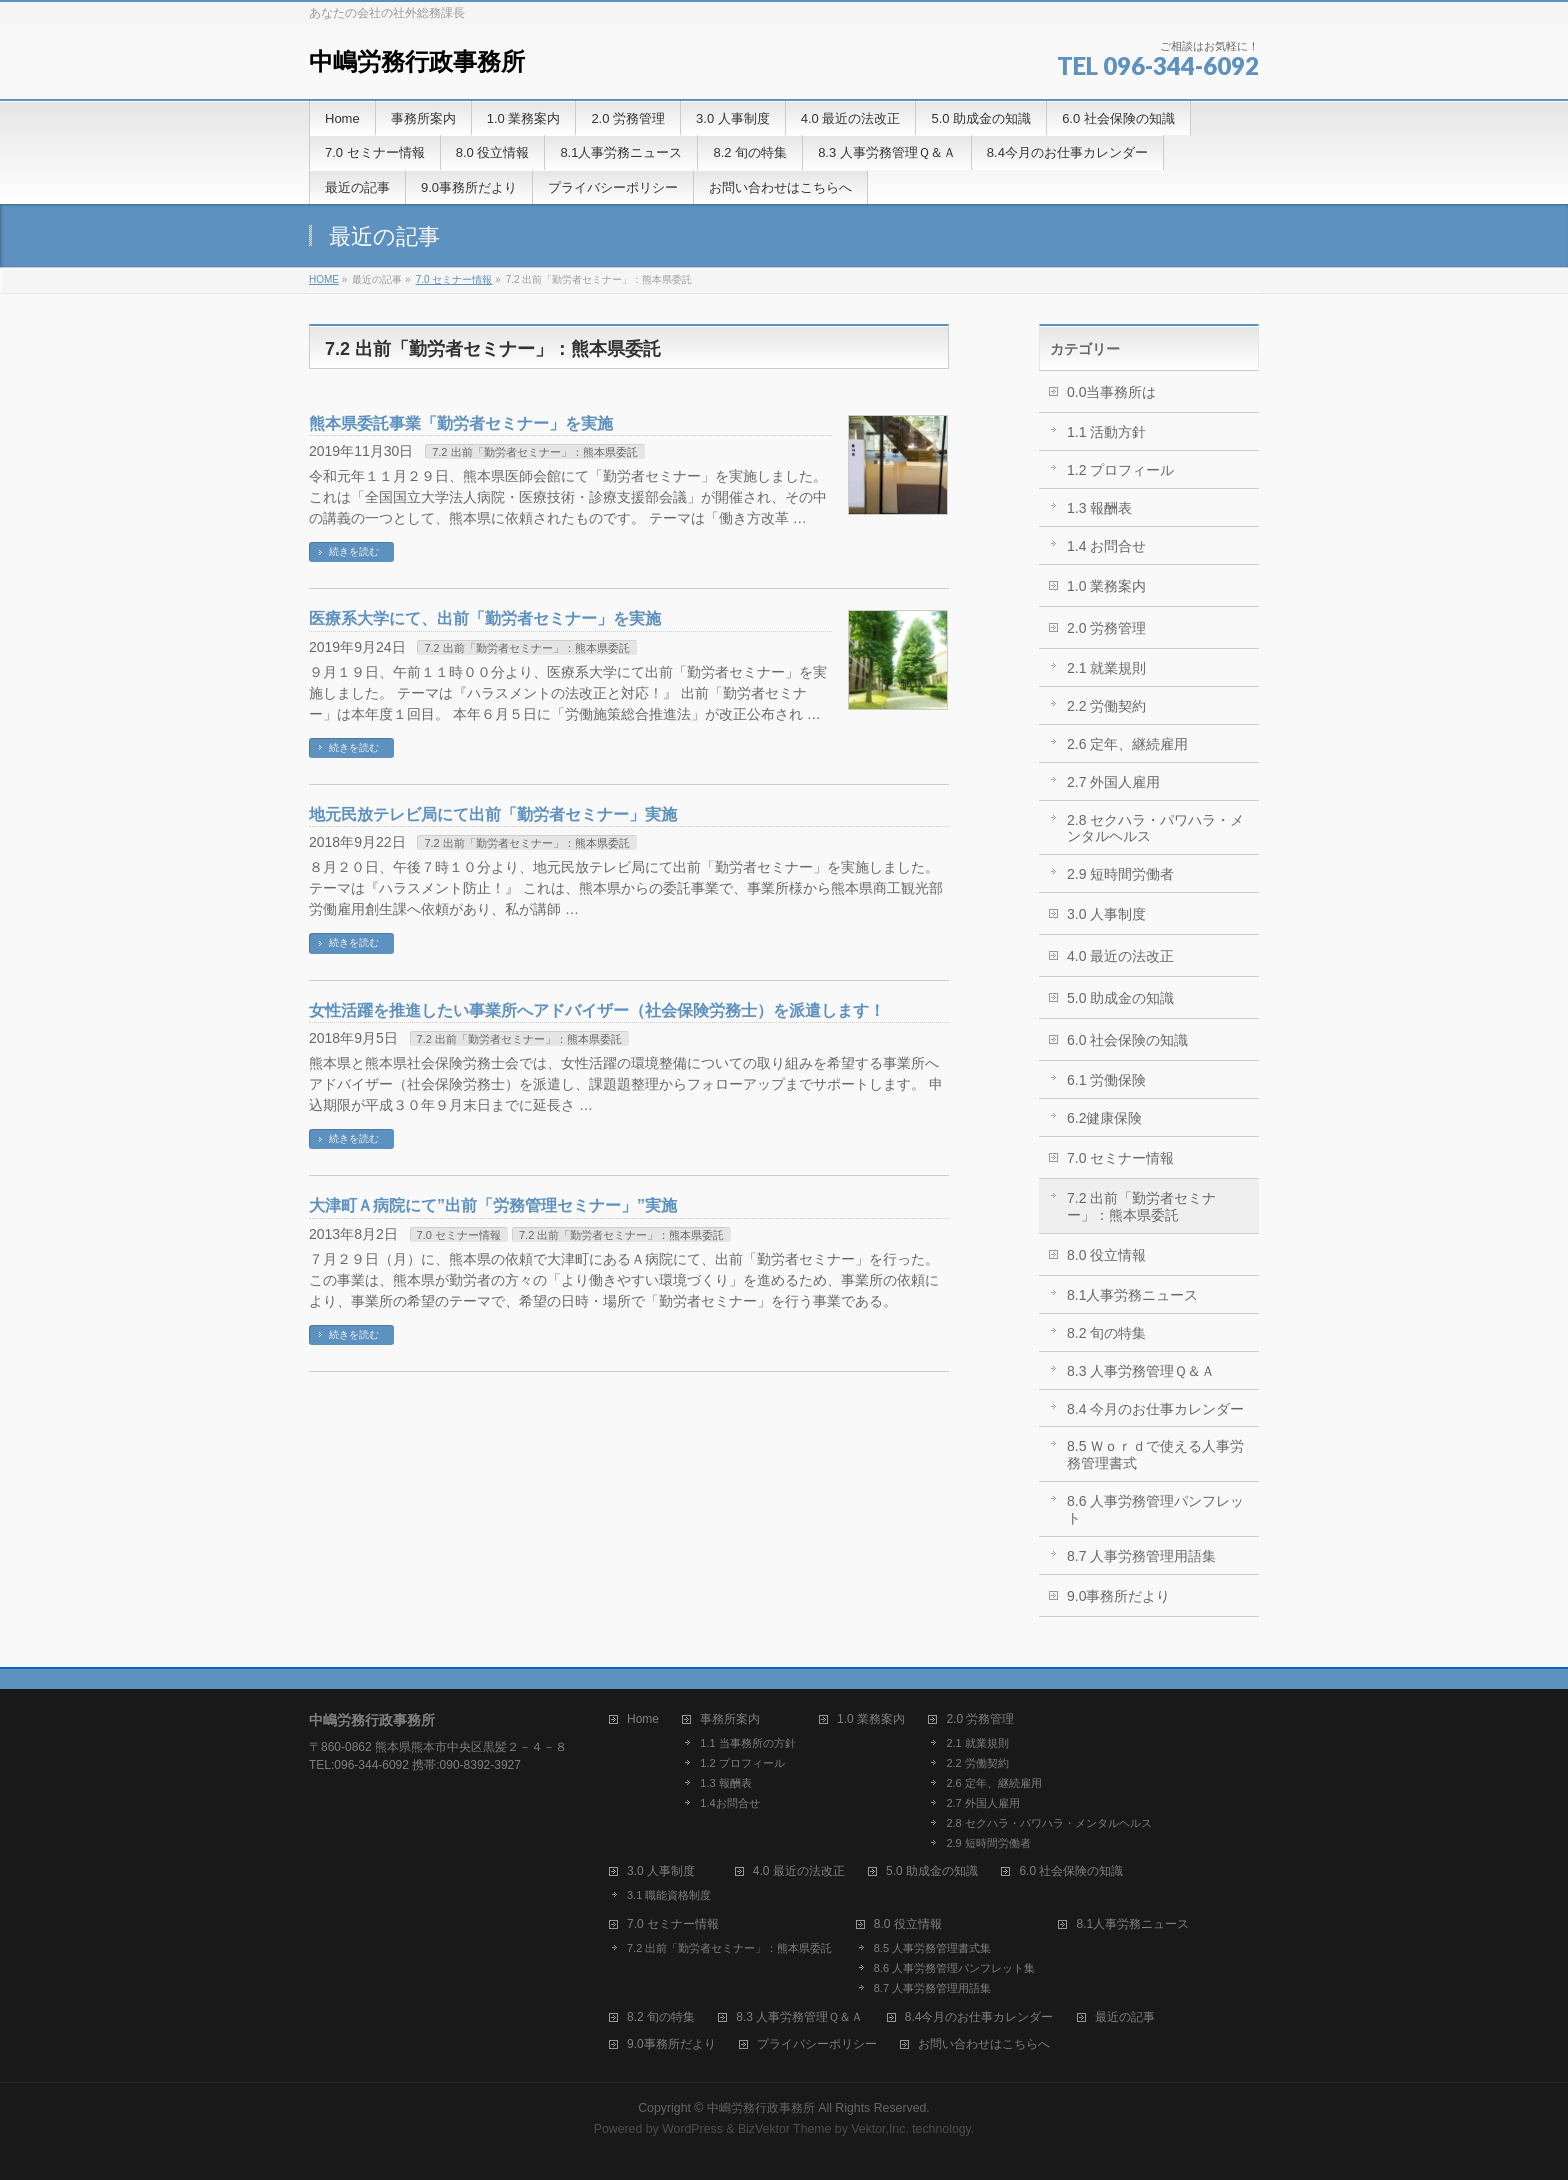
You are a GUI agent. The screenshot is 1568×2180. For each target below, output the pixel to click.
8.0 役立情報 (1106, 1255)
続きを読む (354, 551)
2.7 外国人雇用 (1113, 782)
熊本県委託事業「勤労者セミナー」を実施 (461, 423)
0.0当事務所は (1111, 392)
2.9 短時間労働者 (1120, 874)
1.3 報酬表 (1099, 508)
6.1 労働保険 (1106, 1080)
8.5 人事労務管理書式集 (932, 1948)
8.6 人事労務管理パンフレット (1155, 1509)
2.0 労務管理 (1106, 628)
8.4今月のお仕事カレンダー (979, 2017)
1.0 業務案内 (1106, 586)
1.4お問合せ (729, 1803)
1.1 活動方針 (1106, 432)
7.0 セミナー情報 (454, 279)
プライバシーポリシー (817, 2044)
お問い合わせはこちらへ (984, 2044)
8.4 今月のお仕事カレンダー (1155, 1409)
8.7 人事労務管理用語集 (1141, 1556)
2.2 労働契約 (1106, 706)
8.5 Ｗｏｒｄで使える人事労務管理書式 (1155, 1454)
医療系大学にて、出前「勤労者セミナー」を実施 (485, 618)
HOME (324, 279)
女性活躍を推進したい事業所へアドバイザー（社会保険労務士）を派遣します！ (597, 1010)
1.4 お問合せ (1106, 546)
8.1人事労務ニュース (1132, 1295)
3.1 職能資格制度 (669, 1895)
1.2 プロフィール (1120, 470)
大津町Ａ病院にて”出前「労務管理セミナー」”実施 (493, 1205)
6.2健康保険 (1104, 1118)
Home (643, 1719)
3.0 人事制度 (1106, 914)
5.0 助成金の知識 (1120, 998)
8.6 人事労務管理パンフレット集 (954, 1968)
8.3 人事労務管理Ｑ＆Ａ (1141, 1371)
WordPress (692, 2129)
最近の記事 (1125, 2017)
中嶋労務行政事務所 (417, 61)
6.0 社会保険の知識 (1127, 1040)
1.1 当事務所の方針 (747, 1743)
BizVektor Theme (785, 2129)
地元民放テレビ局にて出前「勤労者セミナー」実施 (493, 814)
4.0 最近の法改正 (1120, 956)
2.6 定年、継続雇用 (1127, 744)
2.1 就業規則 (1106, 668)
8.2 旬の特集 (1106, 1333)
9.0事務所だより (1118, 1596)
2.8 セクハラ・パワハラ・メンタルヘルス (1155, 828)
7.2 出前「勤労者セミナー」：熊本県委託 (534, 452)
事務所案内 (730, 1719)
